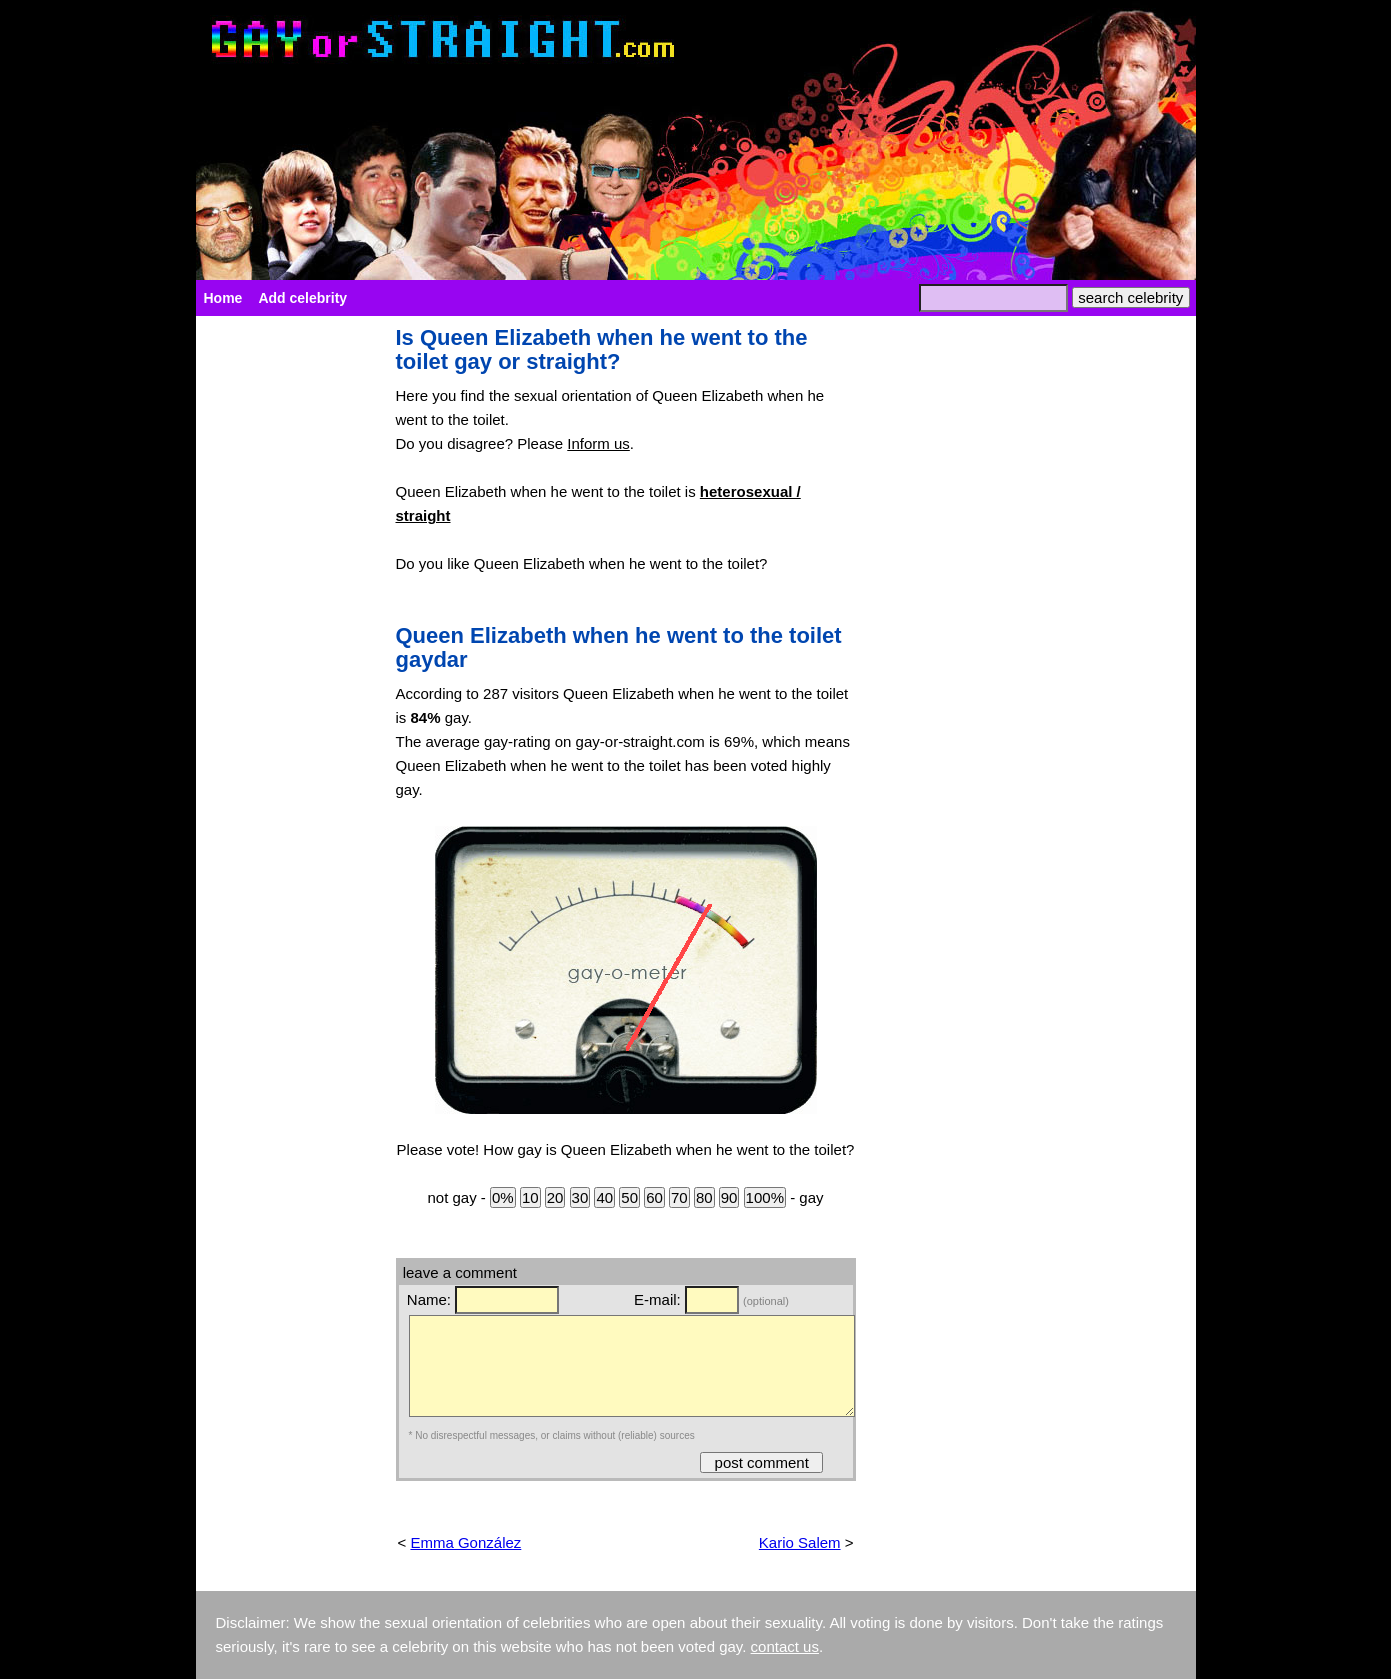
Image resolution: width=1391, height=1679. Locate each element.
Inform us (598, 443)
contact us (785, 1646)
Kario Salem (800, 1542)
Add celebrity (302, 298)
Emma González (465, 1542)
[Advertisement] (286, 626)
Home (223, 298)
